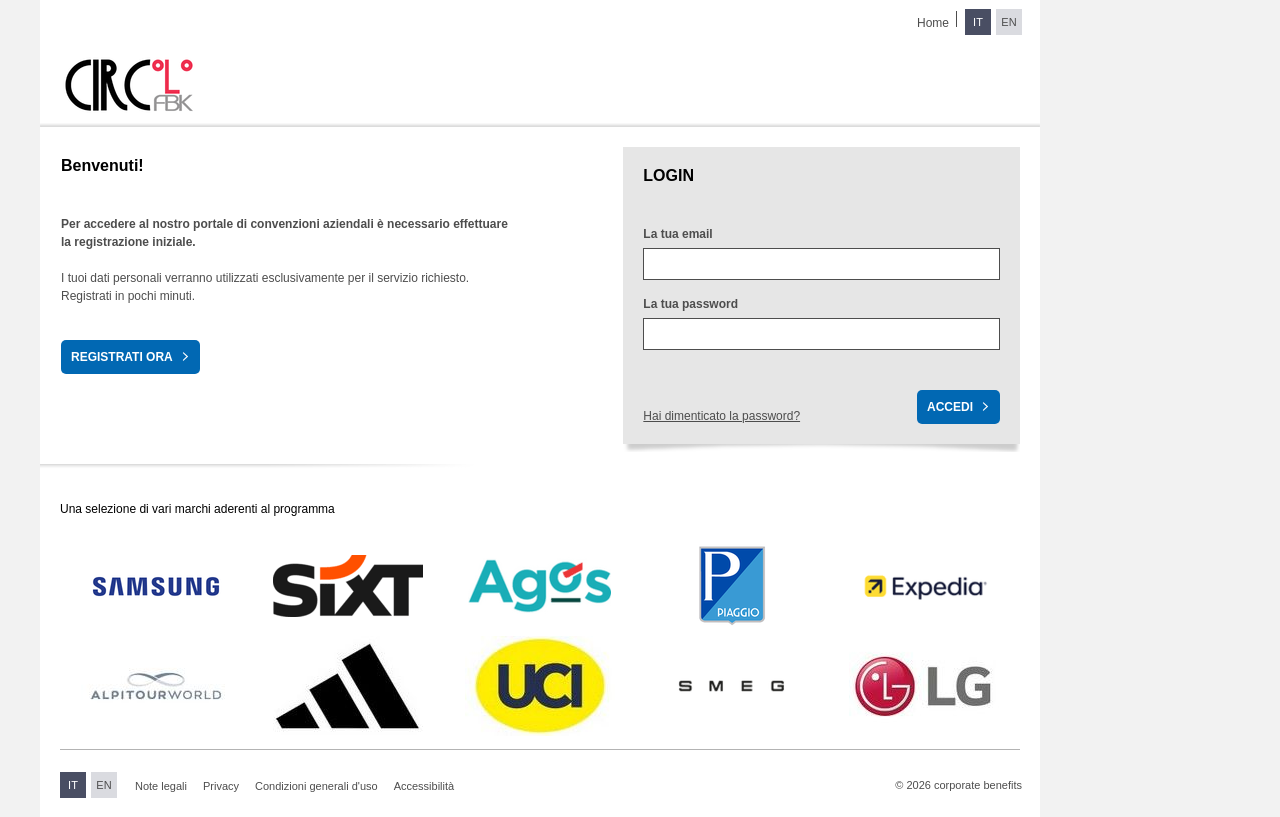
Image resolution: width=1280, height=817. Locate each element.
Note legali (161, 786)
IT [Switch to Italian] (978, 22)
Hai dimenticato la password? (721, 416)
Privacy (221, 786)
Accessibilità (424, 786)
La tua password (690, 304)
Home (933, 23)
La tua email (677, 234)
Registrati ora (122, 357)
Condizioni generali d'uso (316, 786)
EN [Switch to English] (1008, 22)
